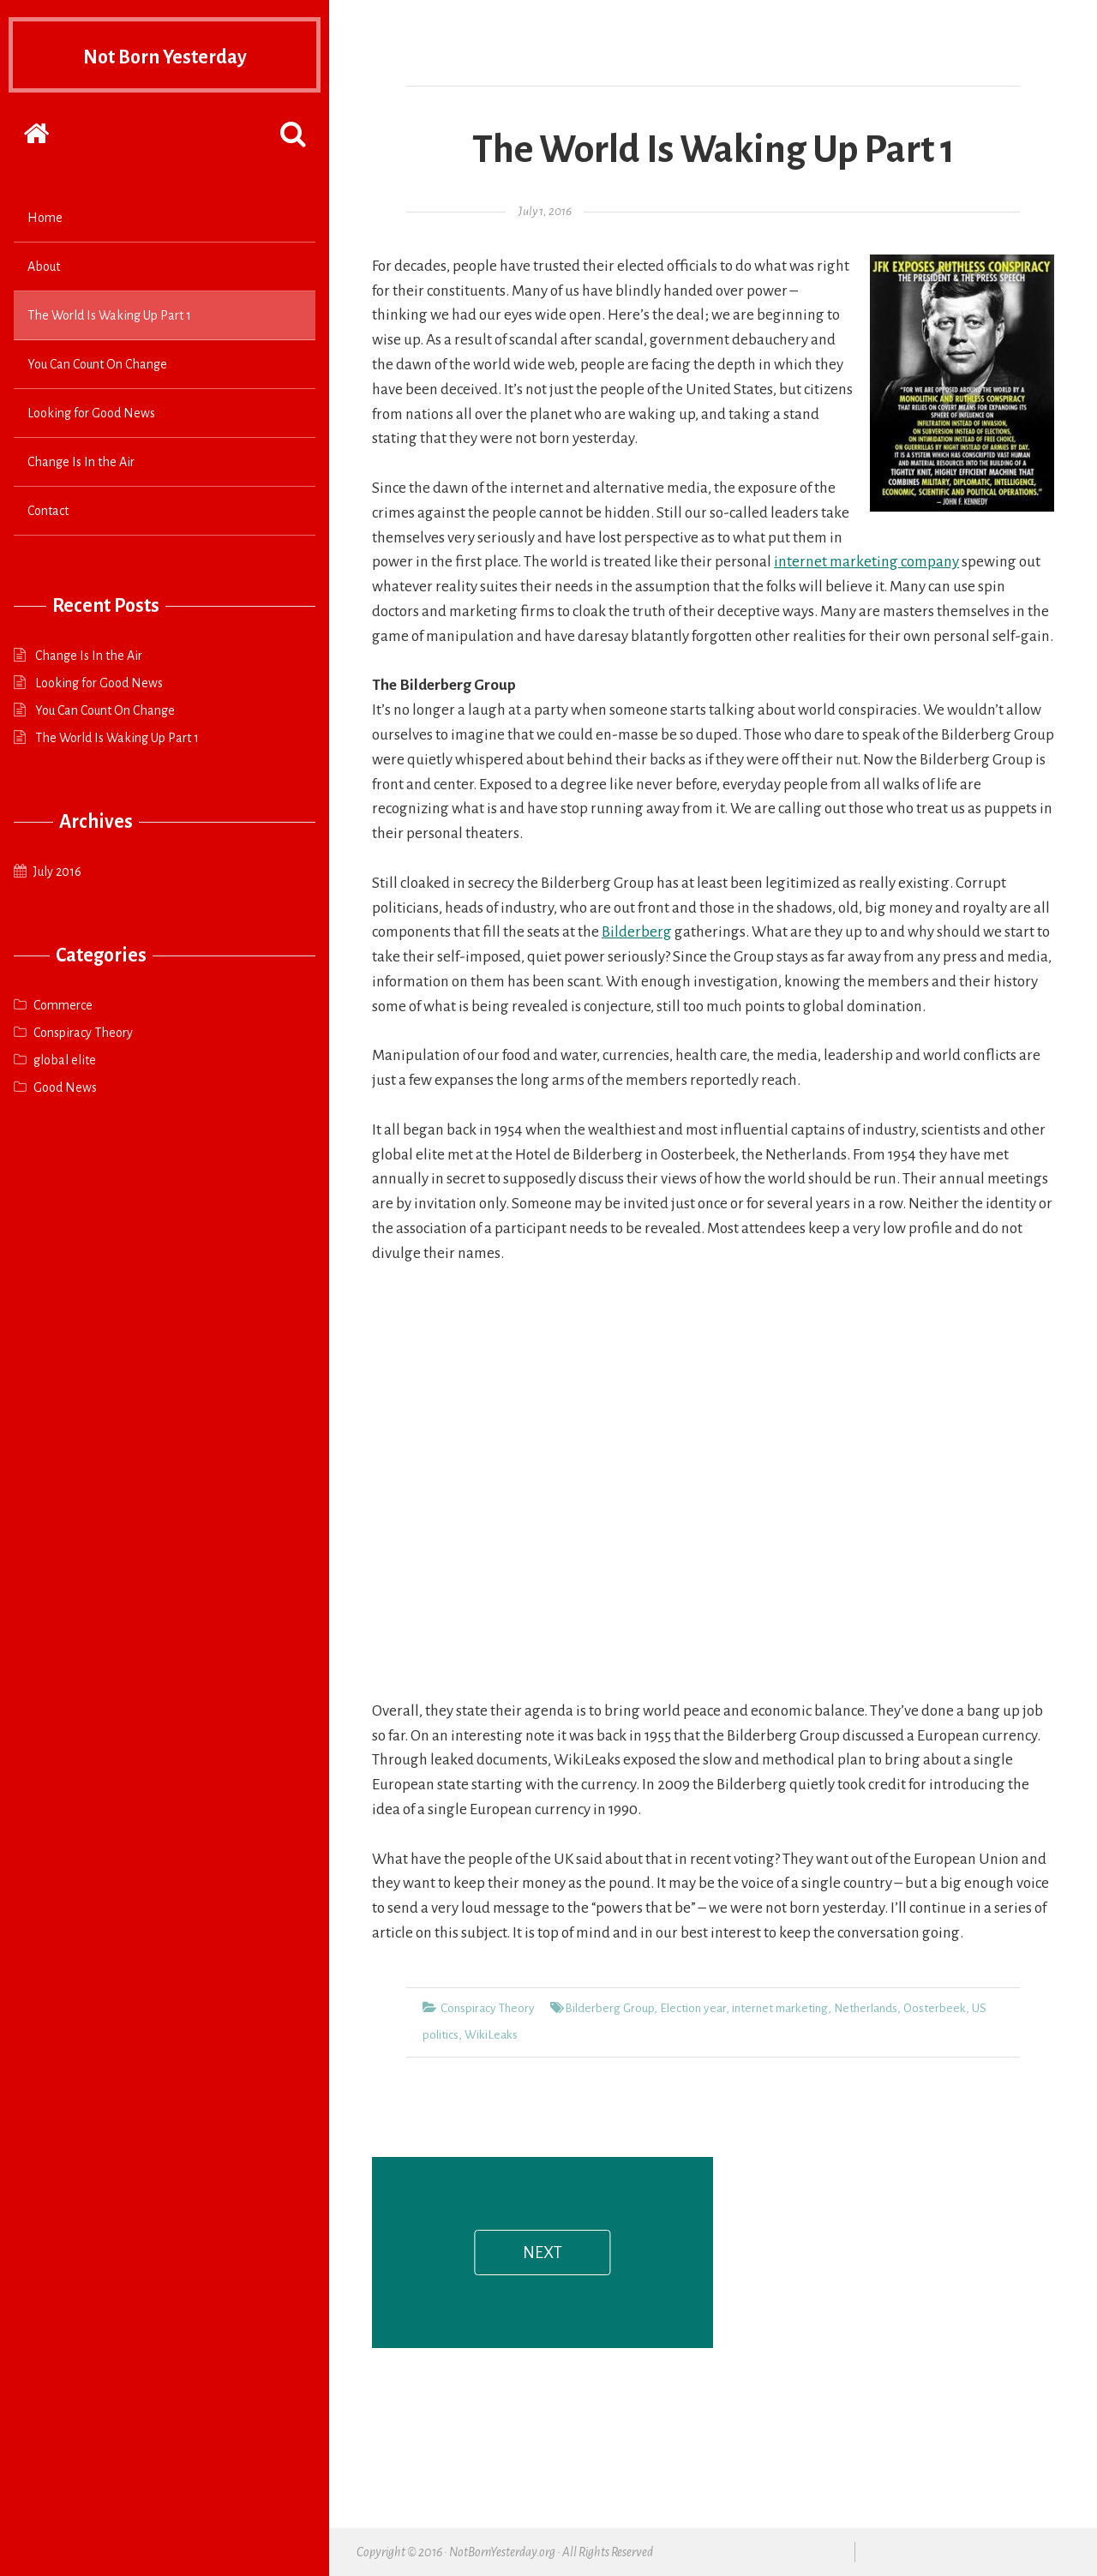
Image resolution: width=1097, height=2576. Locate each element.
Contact (48, 511)
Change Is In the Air (81, 462)
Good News (65, 1087)
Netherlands (865, 2008)
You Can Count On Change (97, 364)
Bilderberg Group (609, 2008)
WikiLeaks (491, 2034)
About (43, 266)
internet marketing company (866, 562)
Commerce (63, 1005)
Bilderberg (637, 932)
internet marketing (780, 2008)
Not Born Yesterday (165, 55)
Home (45, 218)
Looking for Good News (91, 413)
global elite (64, 1060)
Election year (693, 2008)
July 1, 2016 (545, 211)
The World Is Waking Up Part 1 (109, 315)
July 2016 (57, 871)
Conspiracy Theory (83, 1032)
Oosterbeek (934, 2008)
